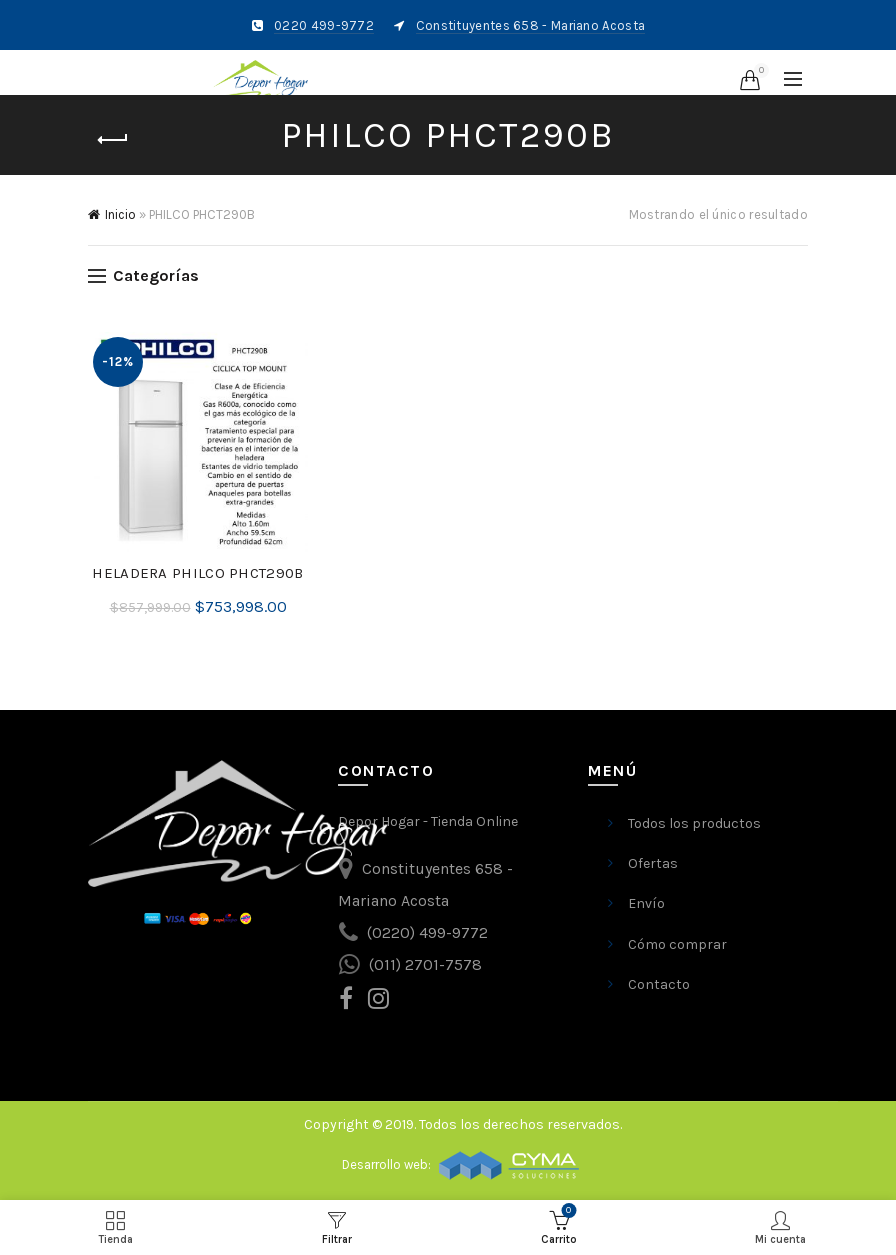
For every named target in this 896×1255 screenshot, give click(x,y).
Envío (646, 903)
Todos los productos (694, 823)
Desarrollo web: (388, 1164)
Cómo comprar (677, 944)
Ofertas (653, 863)
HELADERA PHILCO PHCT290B (197, 573)
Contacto (659, 984)
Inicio (120, 214)
